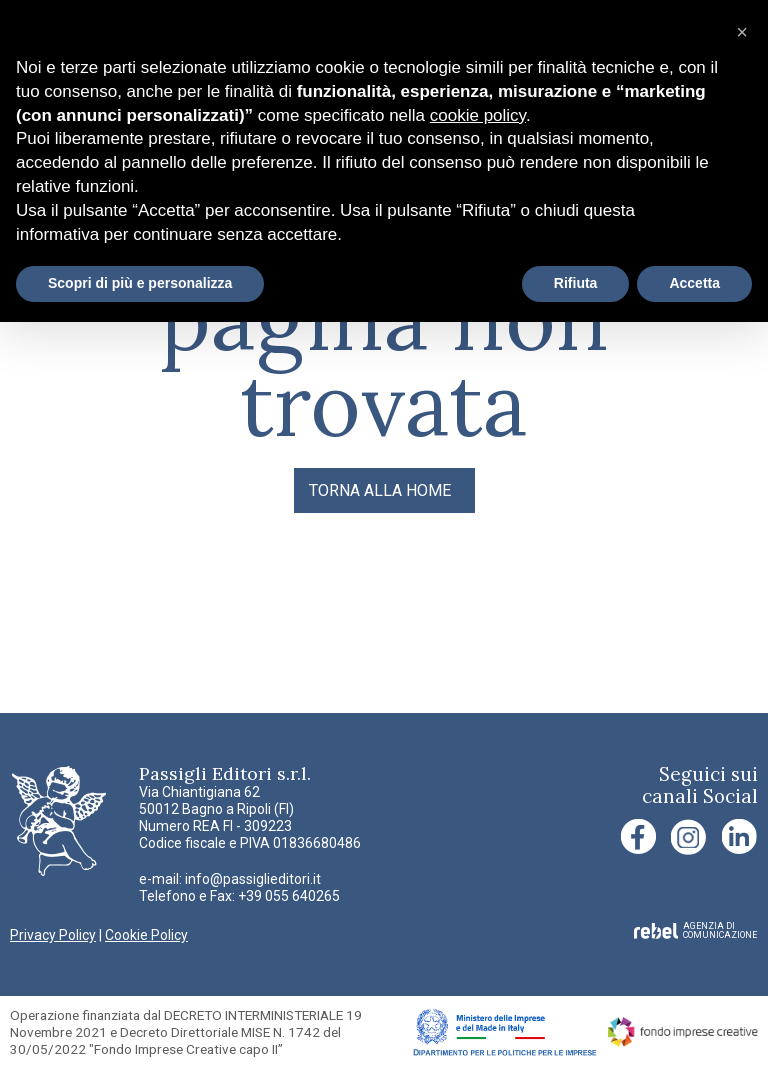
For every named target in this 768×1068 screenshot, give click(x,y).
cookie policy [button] (478, 115)
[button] (742, 32)
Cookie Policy (146, 935)
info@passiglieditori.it (253, 879)
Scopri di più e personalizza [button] (140, 283)
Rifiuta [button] (576, 283)
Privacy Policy (53, 935)
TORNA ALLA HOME (380, 490)
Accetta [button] (694, 283)
